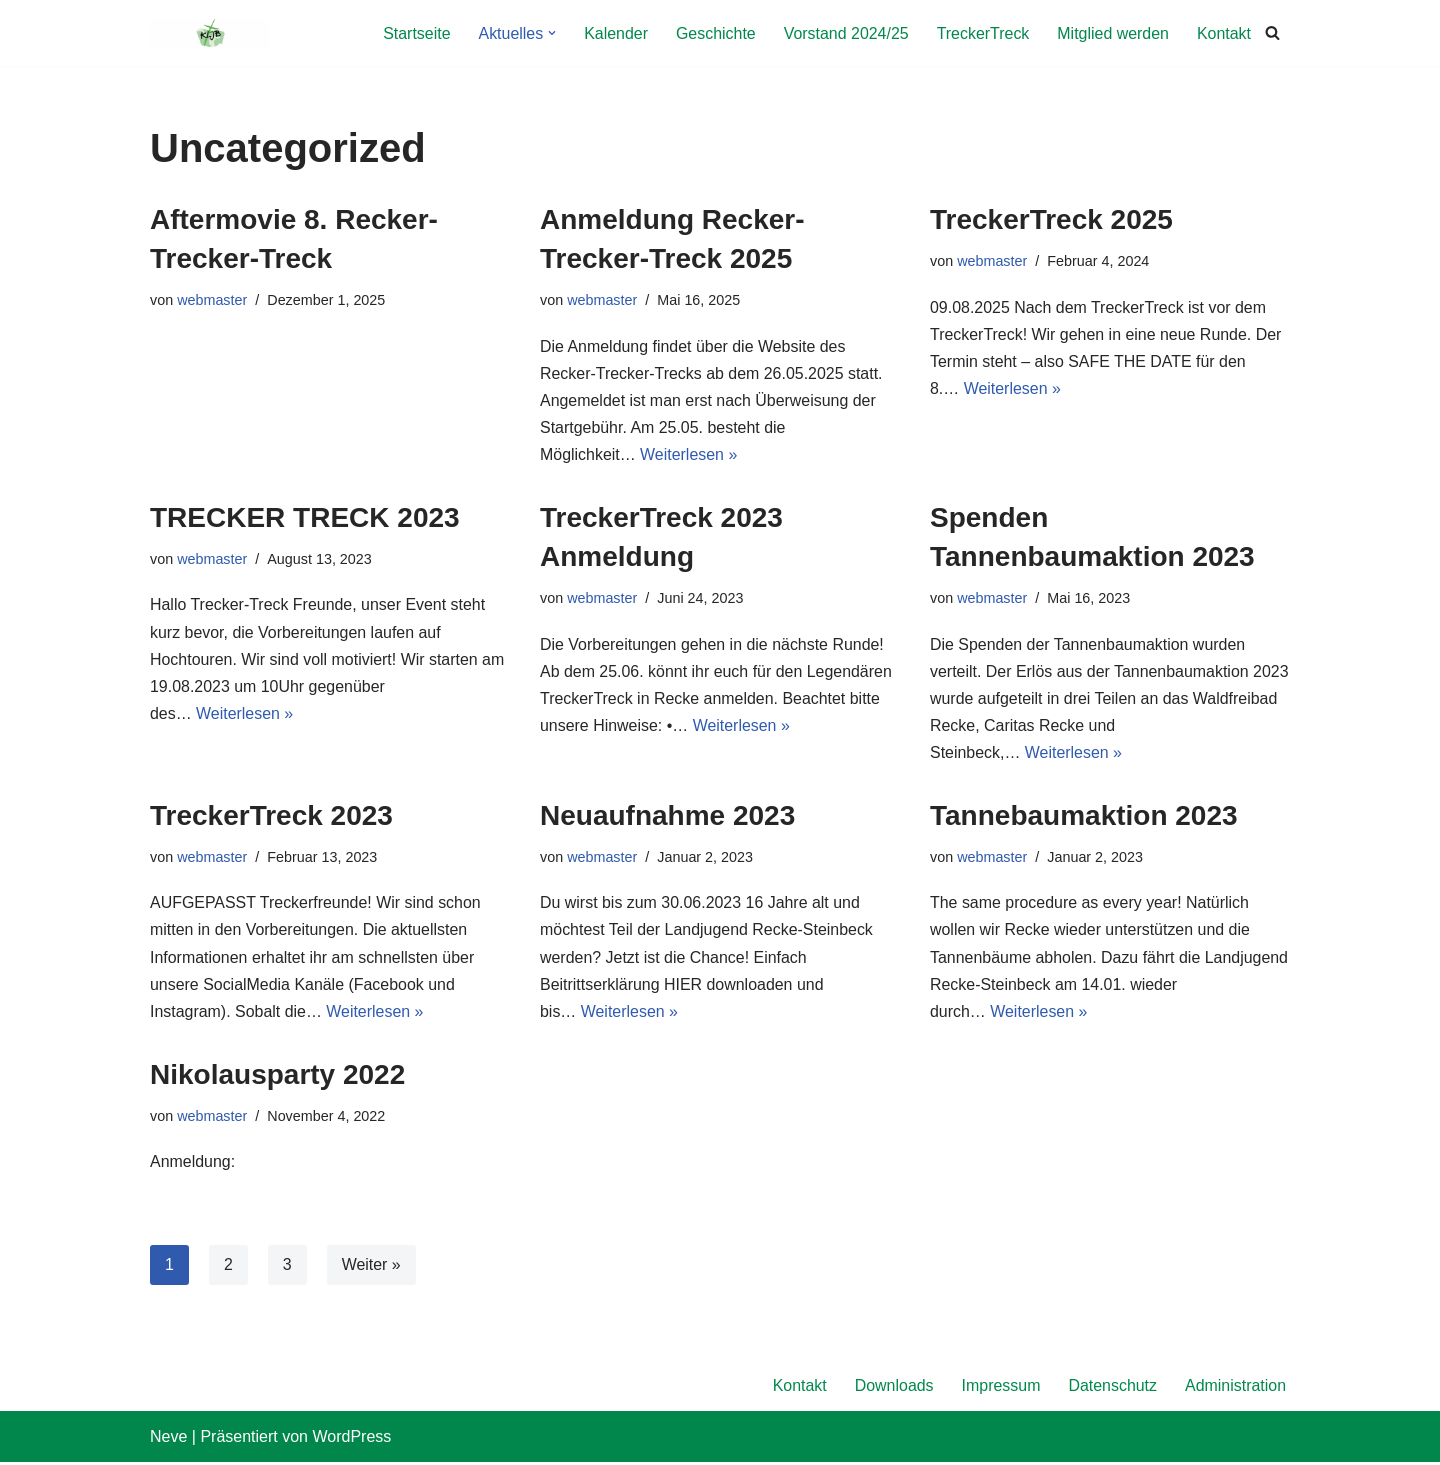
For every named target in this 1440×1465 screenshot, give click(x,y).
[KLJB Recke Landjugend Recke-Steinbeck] (210, 33)
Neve (168, 1439)
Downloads (892, 1388)
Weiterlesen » (689, 455)
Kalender (614, 33)
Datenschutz (1112, 1388)
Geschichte (714, 33)
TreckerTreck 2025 (1051, 219)
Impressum (1000, 1388)
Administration (1235, 1388)
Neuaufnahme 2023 (667, 817)
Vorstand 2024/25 (844, 33)
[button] (550, 33)
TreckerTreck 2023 (271, 817)
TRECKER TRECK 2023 (305, 518)
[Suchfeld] (1272, 33)
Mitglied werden (1113, 33)
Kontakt (1224, 33)
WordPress (351, 1439)
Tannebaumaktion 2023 (1084, 817)
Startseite (415, 33)
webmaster (212, 300)
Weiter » (371, 1267)
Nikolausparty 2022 (277, 1076)
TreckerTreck (982, 33)
